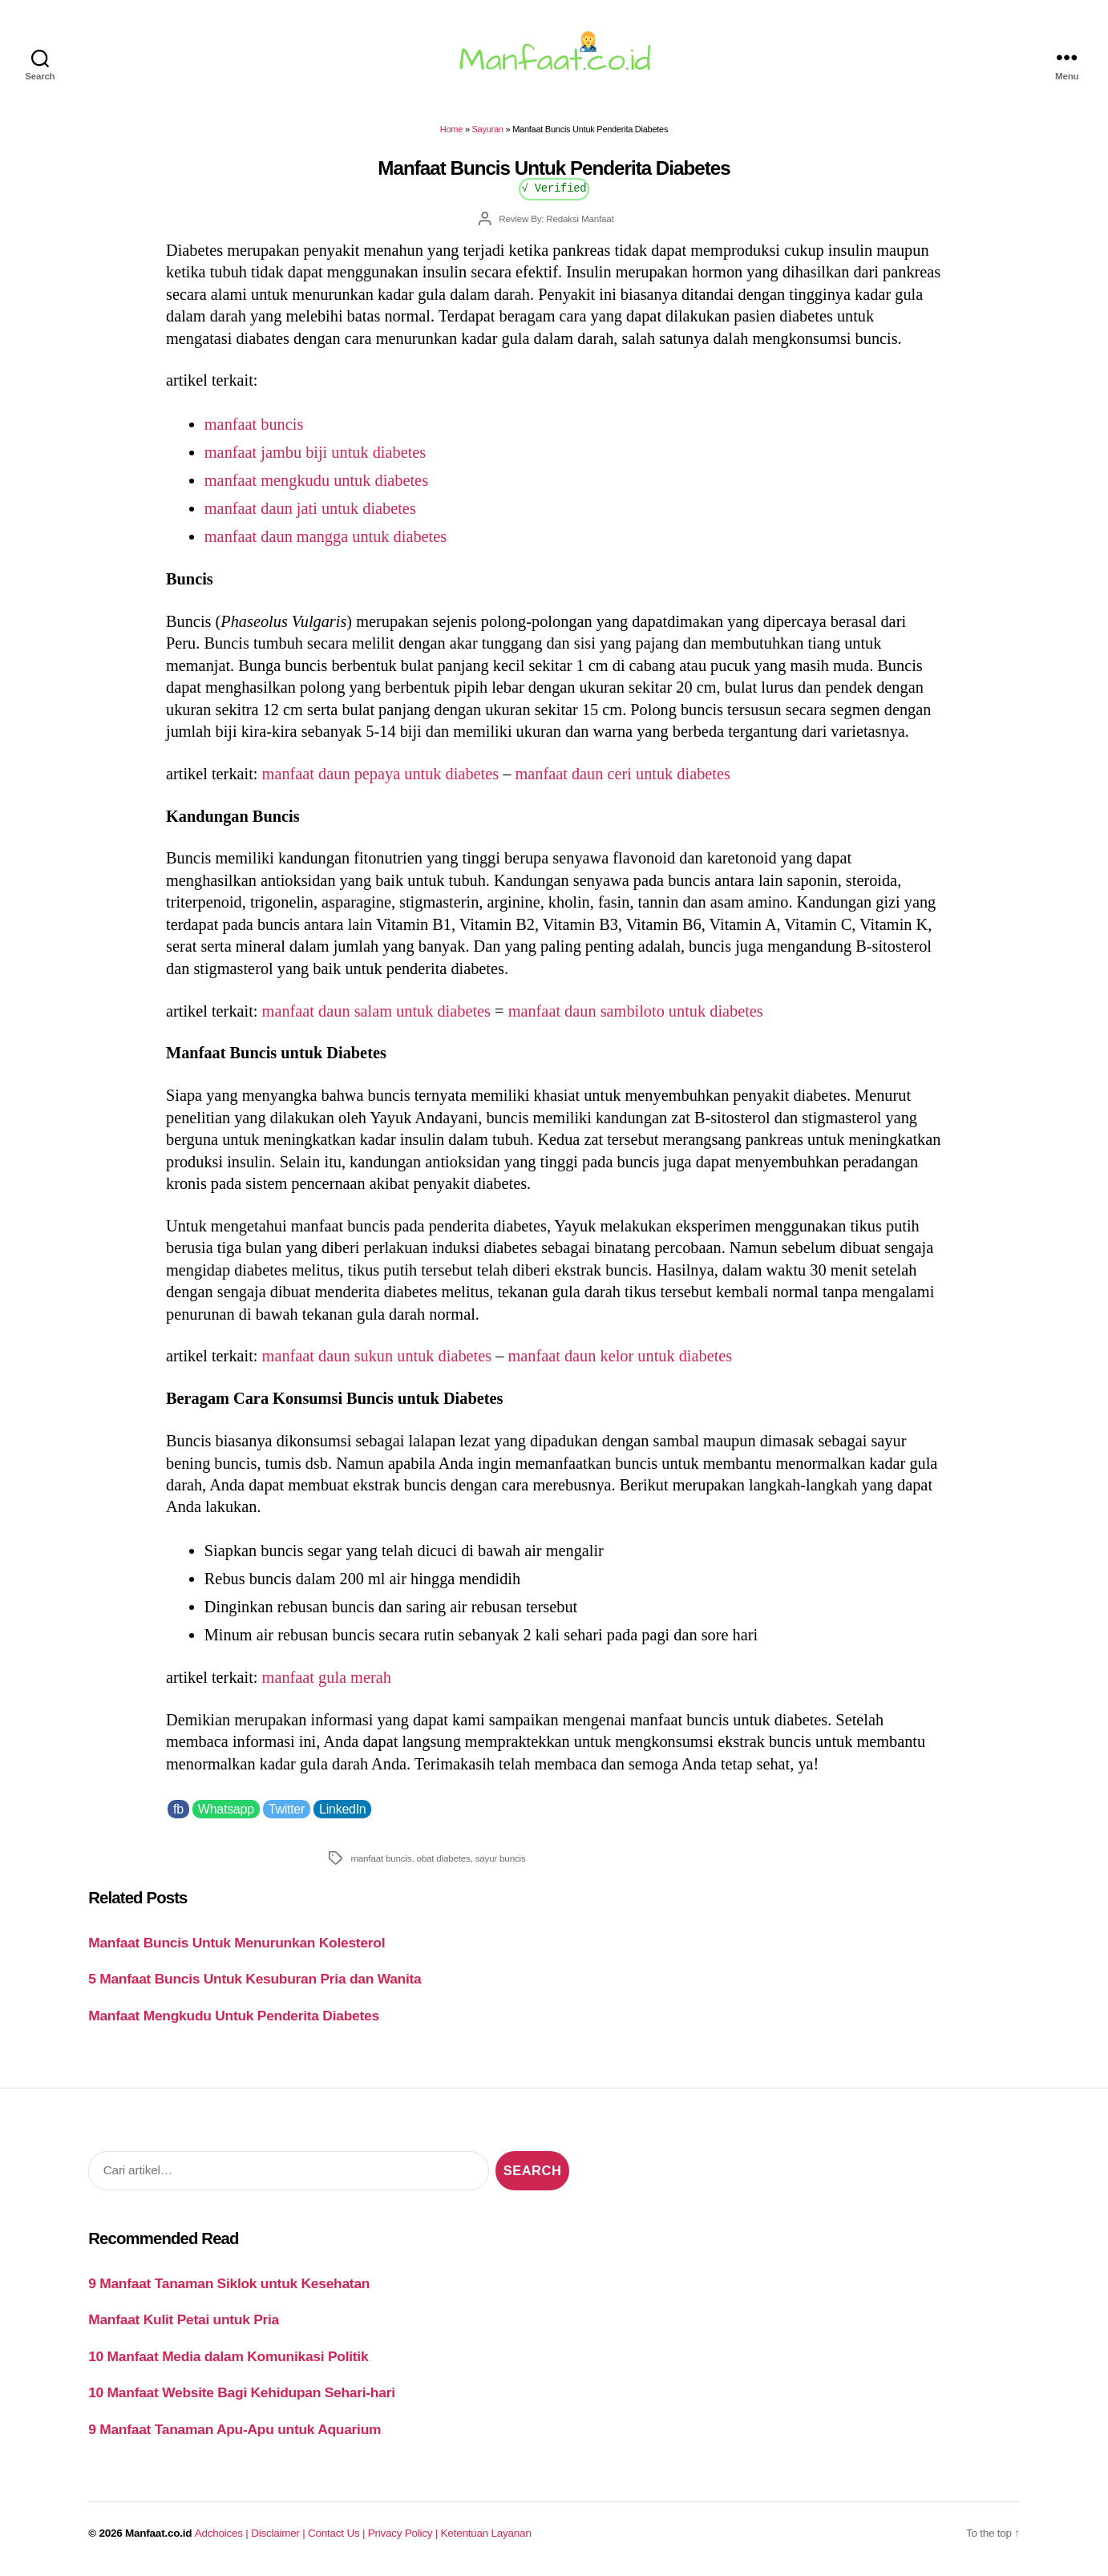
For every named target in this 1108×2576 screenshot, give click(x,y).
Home (451, 129)
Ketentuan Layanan (486, 2533)
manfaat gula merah (326, 1677)
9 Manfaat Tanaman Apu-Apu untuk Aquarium (234, 2429)
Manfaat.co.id (158, 2533)
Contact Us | (338, 2533)
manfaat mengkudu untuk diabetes (316, 480)
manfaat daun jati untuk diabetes (310, 508)
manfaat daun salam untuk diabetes (376, 1011)
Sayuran (487, 129)
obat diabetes (443, 1858)
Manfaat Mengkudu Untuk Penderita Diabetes (233, 2016)
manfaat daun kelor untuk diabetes (619, 1356)
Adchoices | (223, 2533)
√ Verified (554, 187)
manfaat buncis (254, 424)
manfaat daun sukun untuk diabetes (377, 1356)
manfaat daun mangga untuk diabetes (325, 536)
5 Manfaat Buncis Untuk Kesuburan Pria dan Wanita (254, 1979)
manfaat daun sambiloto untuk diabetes (635, 1011)
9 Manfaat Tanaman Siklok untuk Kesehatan (229, 2283)
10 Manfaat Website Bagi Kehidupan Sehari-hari (241, 2392)
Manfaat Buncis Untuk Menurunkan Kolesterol (236, 1943)
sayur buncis (500, 1858)
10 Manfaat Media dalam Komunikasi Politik (228, 2356)
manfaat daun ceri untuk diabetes (622, 774)
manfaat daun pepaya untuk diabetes (380, 774)
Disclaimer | (279, 2533)
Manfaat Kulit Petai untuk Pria (183, 2319)
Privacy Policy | (404, 2533)
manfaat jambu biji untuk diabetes (315, 452)
